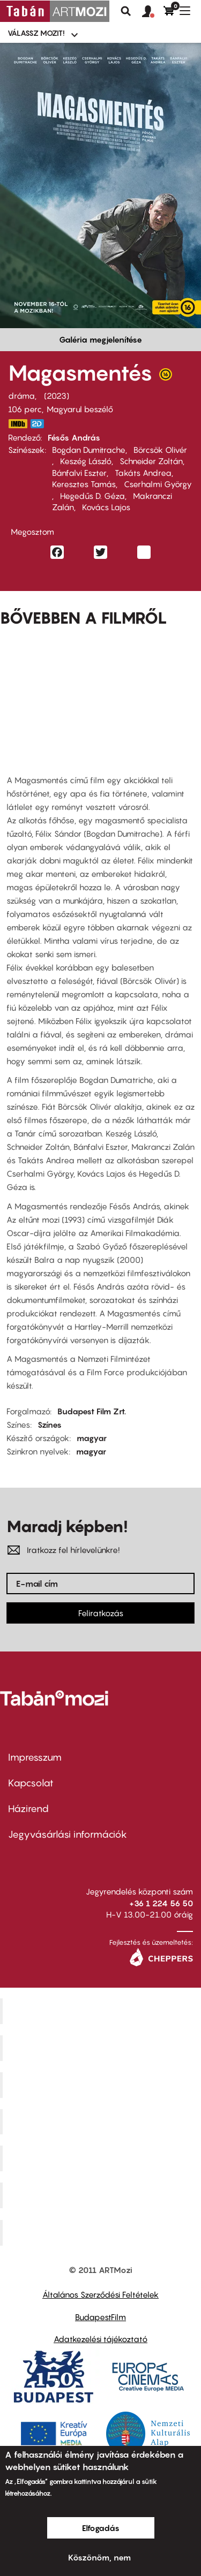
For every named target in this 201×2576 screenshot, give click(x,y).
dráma (21, 395)
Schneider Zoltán (151, 461)
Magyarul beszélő (80, 409)
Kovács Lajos (106, 507)
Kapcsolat (31, 1783)
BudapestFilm (100, 2317)
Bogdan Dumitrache (88, 449)
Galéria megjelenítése (100, 339)
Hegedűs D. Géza (92, 496)
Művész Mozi (102, 2084)
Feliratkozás (100, 1613)
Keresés (126, 11)
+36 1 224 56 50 (161, 1903)
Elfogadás (101, 2528)
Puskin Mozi (102, 2121)
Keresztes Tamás (84, 484)
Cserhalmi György (158, 484)
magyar (92, 1438)
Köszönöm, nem (99, 2557)
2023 (56, 395)
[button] (152, 12)
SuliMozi (102, 2158)
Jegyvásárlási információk (67, 1834)
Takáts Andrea (143, 473)
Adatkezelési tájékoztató (100, 2339)
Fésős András (74, 437)
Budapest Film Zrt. (91, 1411)
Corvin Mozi (102, 2011)
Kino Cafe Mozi (102, 2048)
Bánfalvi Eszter (79, 473)
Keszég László (85, 461)
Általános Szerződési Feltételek (100, 2294)
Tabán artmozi (102, 2195)
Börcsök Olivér (160, 449)
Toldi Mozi (101, 2233)
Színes (50, 1424)
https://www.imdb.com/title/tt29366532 (17, 423)
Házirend (28, 1808)
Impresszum (35, 1757)
